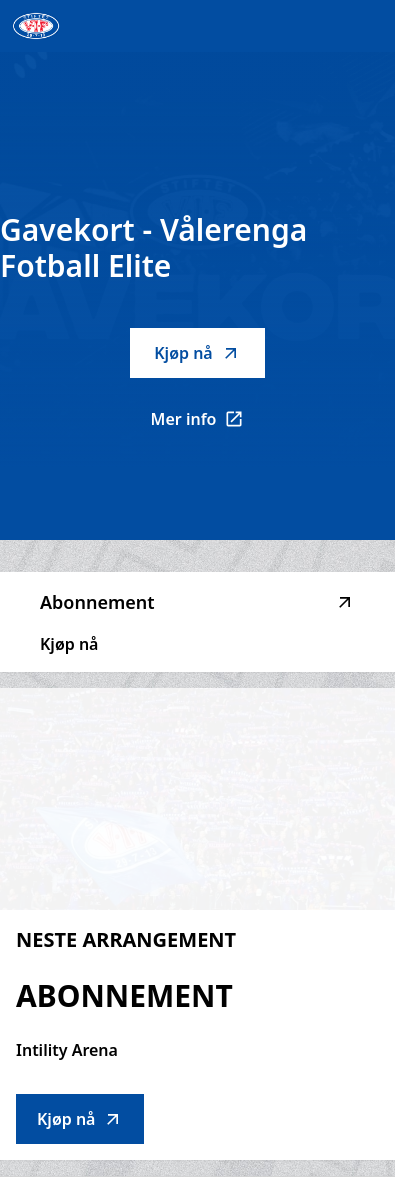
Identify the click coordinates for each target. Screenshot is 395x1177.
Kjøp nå (197, 353)
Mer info (208, 425)
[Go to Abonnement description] (197, 799)
